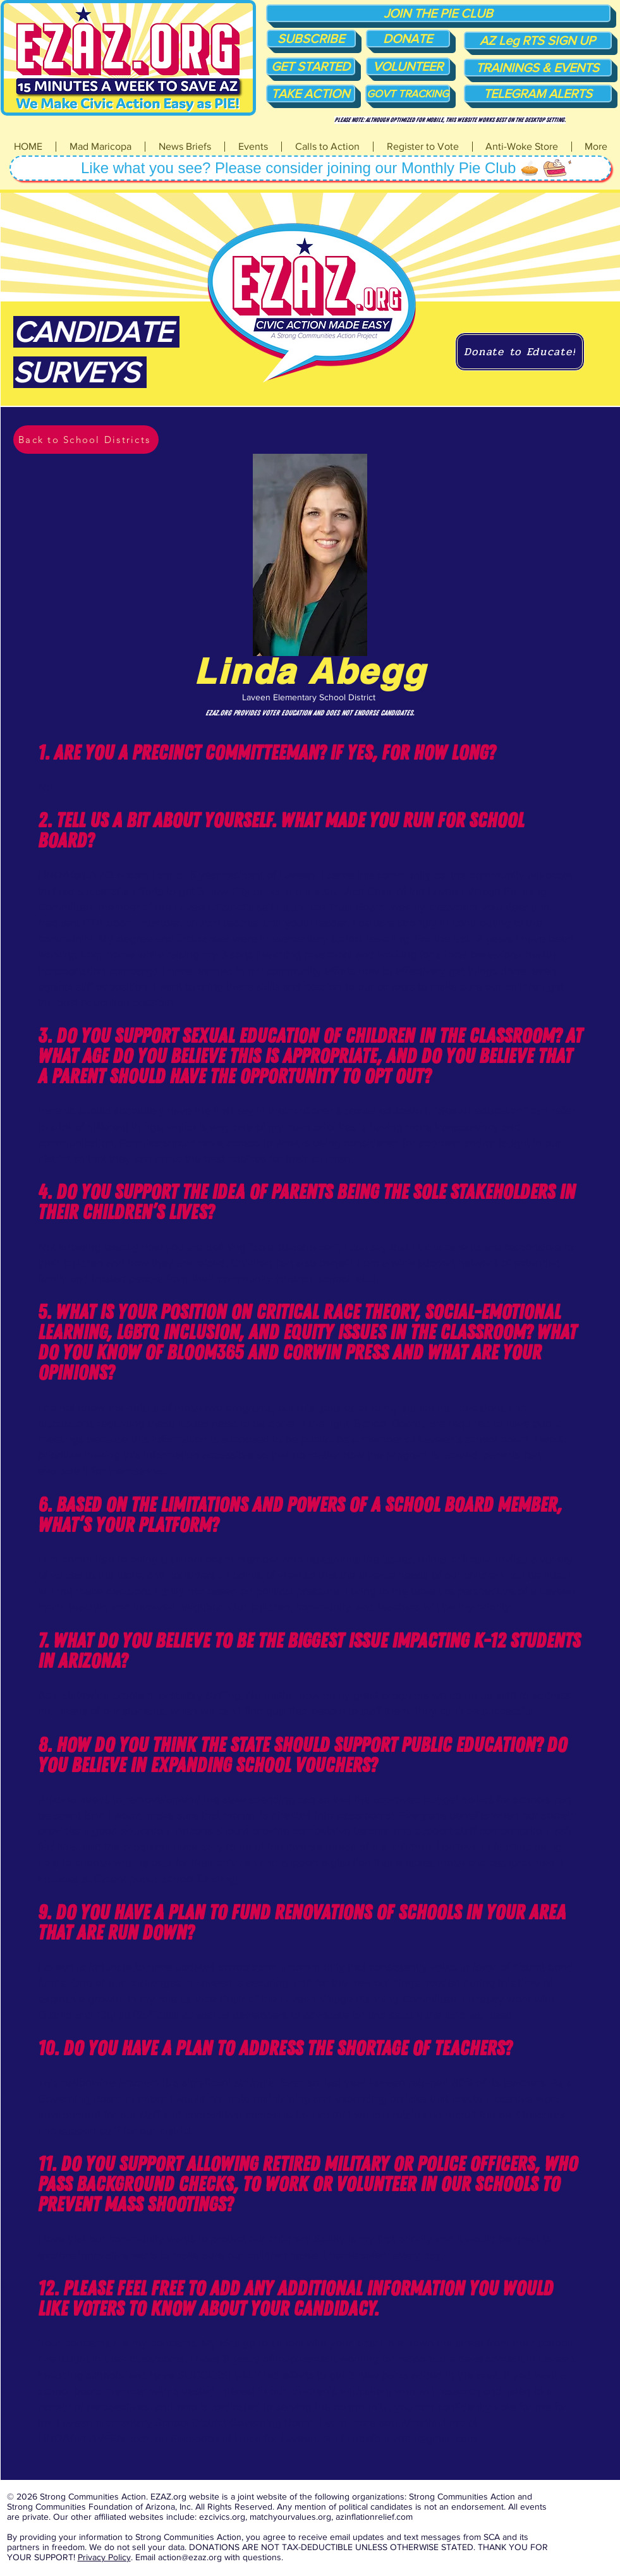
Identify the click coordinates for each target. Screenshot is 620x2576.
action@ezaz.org (190, 2557)
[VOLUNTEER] (408, 66)
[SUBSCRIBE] (311, 38)
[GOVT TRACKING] (407, 93)
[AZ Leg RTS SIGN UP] (538, 40)
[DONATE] (408, 38)
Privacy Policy (104, 2557)
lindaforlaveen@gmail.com (412, 2438)
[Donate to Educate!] (520, 351)
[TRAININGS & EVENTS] (538, 67)
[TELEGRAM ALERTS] (538, 93)
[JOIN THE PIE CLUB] (438, 13)
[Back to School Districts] (86, 439)
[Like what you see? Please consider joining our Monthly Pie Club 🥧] (310, 168)
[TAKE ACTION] (310, 93)
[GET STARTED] (310, 66)
